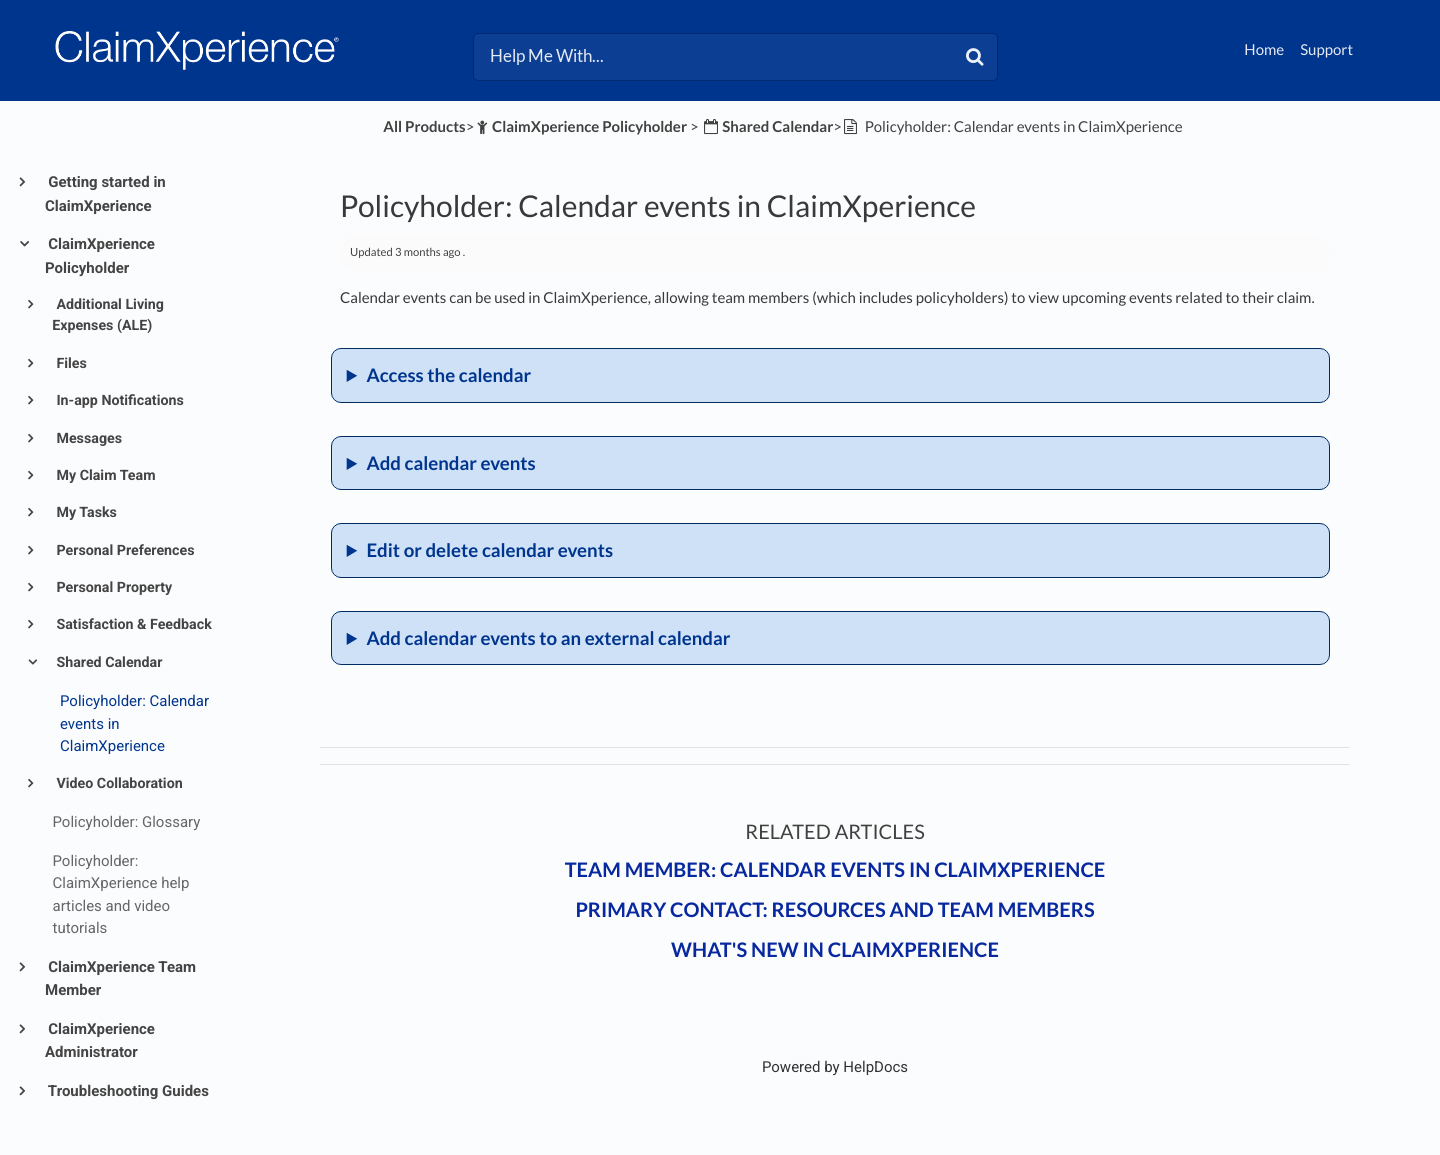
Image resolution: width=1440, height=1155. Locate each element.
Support (1326, 50)
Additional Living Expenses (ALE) (108, 315)
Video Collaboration (118, 784)
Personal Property (112, 588)
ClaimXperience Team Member (120, 979)
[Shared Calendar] (768, 127)
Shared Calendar (108, 663)
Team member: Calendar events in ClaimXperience (835, 870)
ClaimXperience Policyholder (100, 256)
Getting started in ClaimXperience (105, 194)
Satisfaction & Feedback (132, 625)
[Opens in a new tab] (835, 1067)
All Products (424, 127)
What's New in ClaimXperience (835, 950)
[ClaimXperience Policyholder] (580, 127)
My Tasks (85, 513)
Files (70, 364)
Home (1264, 50)
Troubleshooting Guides (127, 1091)
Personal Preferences (124, 551)
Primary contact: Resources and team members (834, 910)
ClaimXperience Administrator (100, 1041)
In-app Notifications (118, 401)
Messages (87, 439)
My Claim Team (104, 476)
